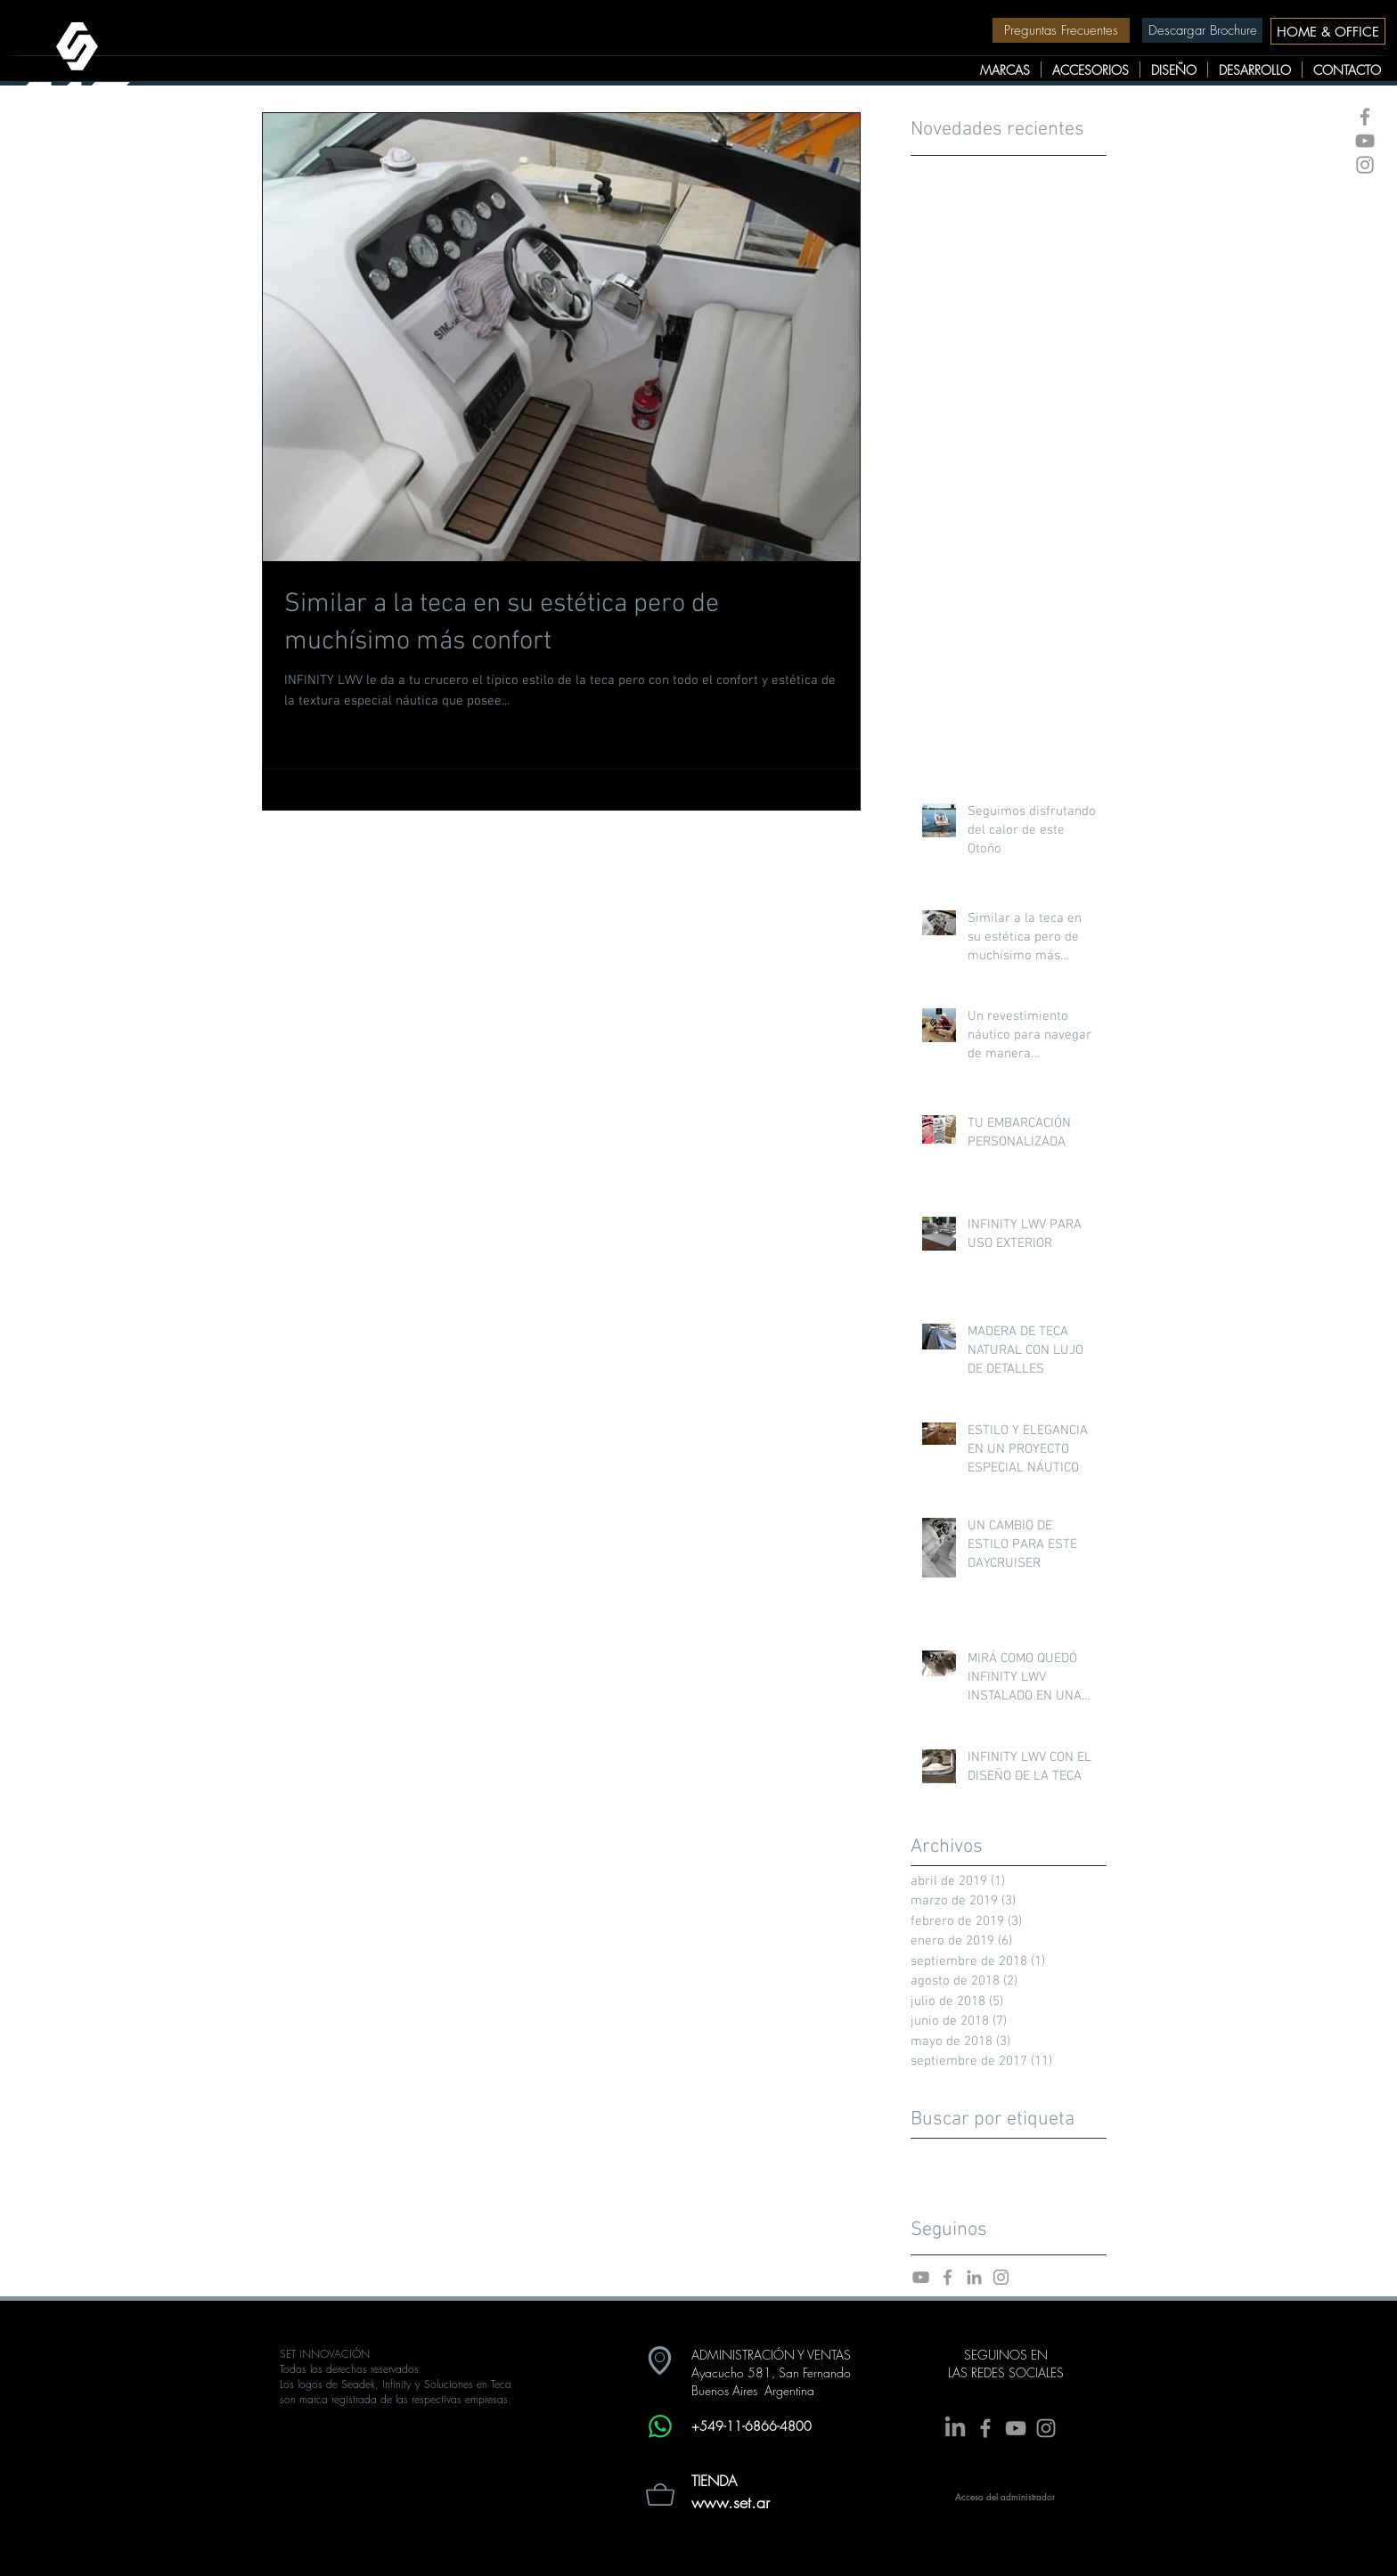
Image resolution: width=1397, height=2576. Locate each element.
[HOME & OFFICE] (1327, 31)
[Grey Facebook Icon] (1365, 116)
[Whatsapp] (660, 2426)
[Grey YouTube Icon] (1365, 140)
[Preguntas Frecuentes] (1061, 30)
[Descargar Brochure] (1202, 30)
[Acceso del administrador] (1005, 2497)
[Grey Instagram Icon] (1365, 164)
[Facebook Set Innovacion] (947, 2277)
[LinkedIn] (955, 2428)
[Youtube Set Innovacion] (921, 2277)
